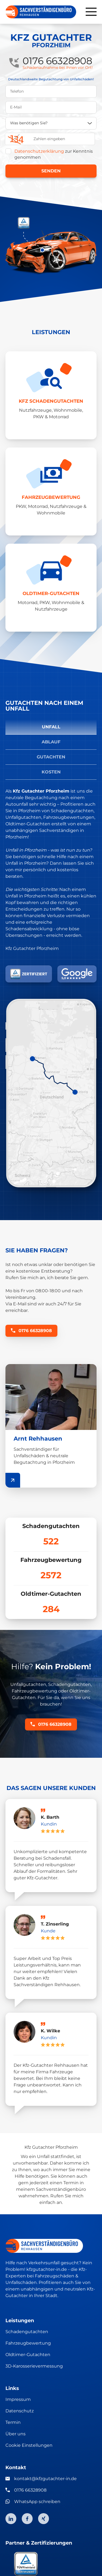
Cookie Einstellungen (28, 2445)
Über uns (15, 2433)
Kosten (51, 772)
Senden (51, 170)
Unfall (51, 726)
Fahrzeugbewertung (28, 2343)
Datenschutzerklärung (39, 151)
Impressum (18, 2399)
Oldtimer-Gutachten (27, 2354)
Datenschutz (19, 2410)
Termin (13, 2422)
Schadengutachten (26, 2331)
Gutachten (51, 756)
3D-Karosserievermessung (34, 2366)
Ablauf (51, 741)
